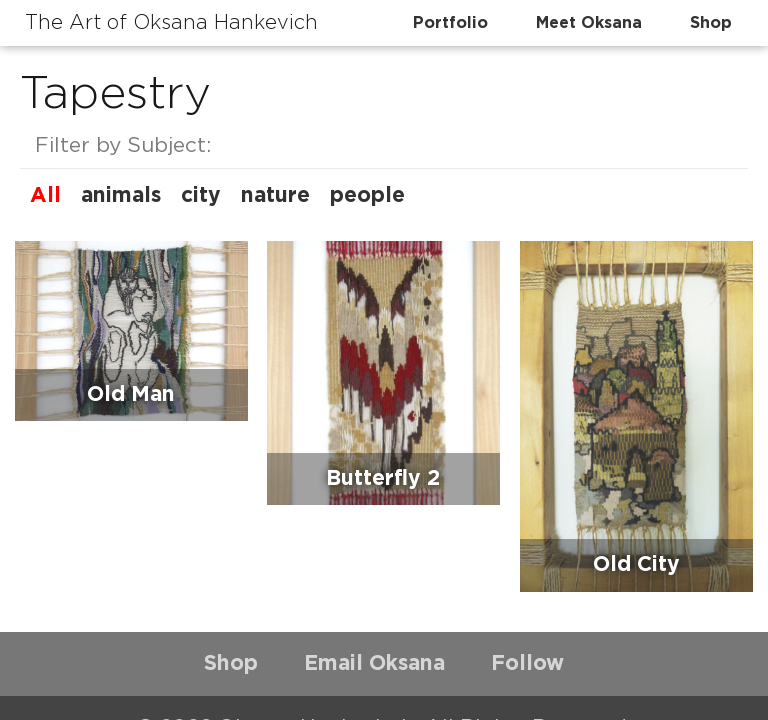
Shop (711, 23)
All (45, 195)
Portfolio (450, 23)
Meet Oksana (589, 23)
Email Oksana (374, 663)
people (367, 195)
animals (121, 195)
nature (275, 195)
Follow (527, 663)
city (201, 195)
